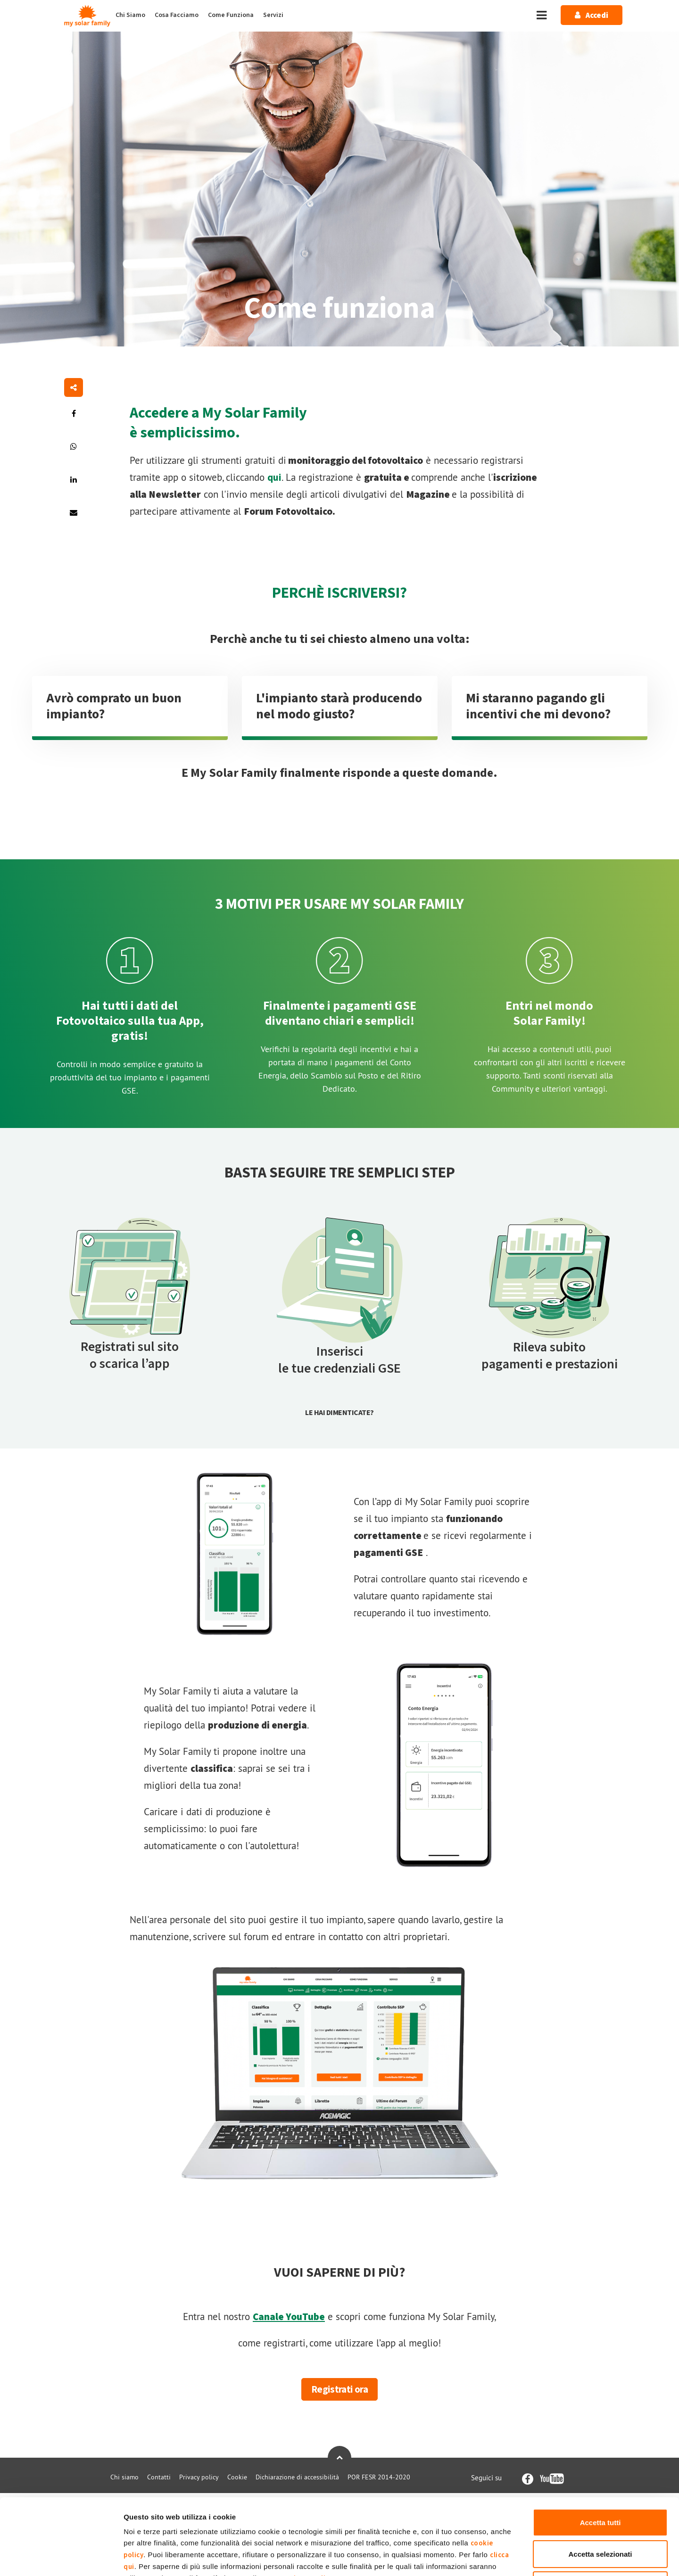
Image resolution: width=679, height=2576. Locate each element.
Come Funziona (231, 15)
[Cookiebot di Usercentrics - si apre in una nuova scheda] (61, 2558)
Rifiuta (600, 2514)
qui (274, 477)
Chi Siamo (130, 15)
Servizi (273, 15)
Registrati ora (339, 2389)
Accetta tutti (600, 2451)
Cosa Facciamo (177, 15)
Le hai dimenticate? (339, 1412)
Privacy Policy (309, 2507)
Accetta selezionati (600, 2483)
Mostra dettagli (496, 2557)
